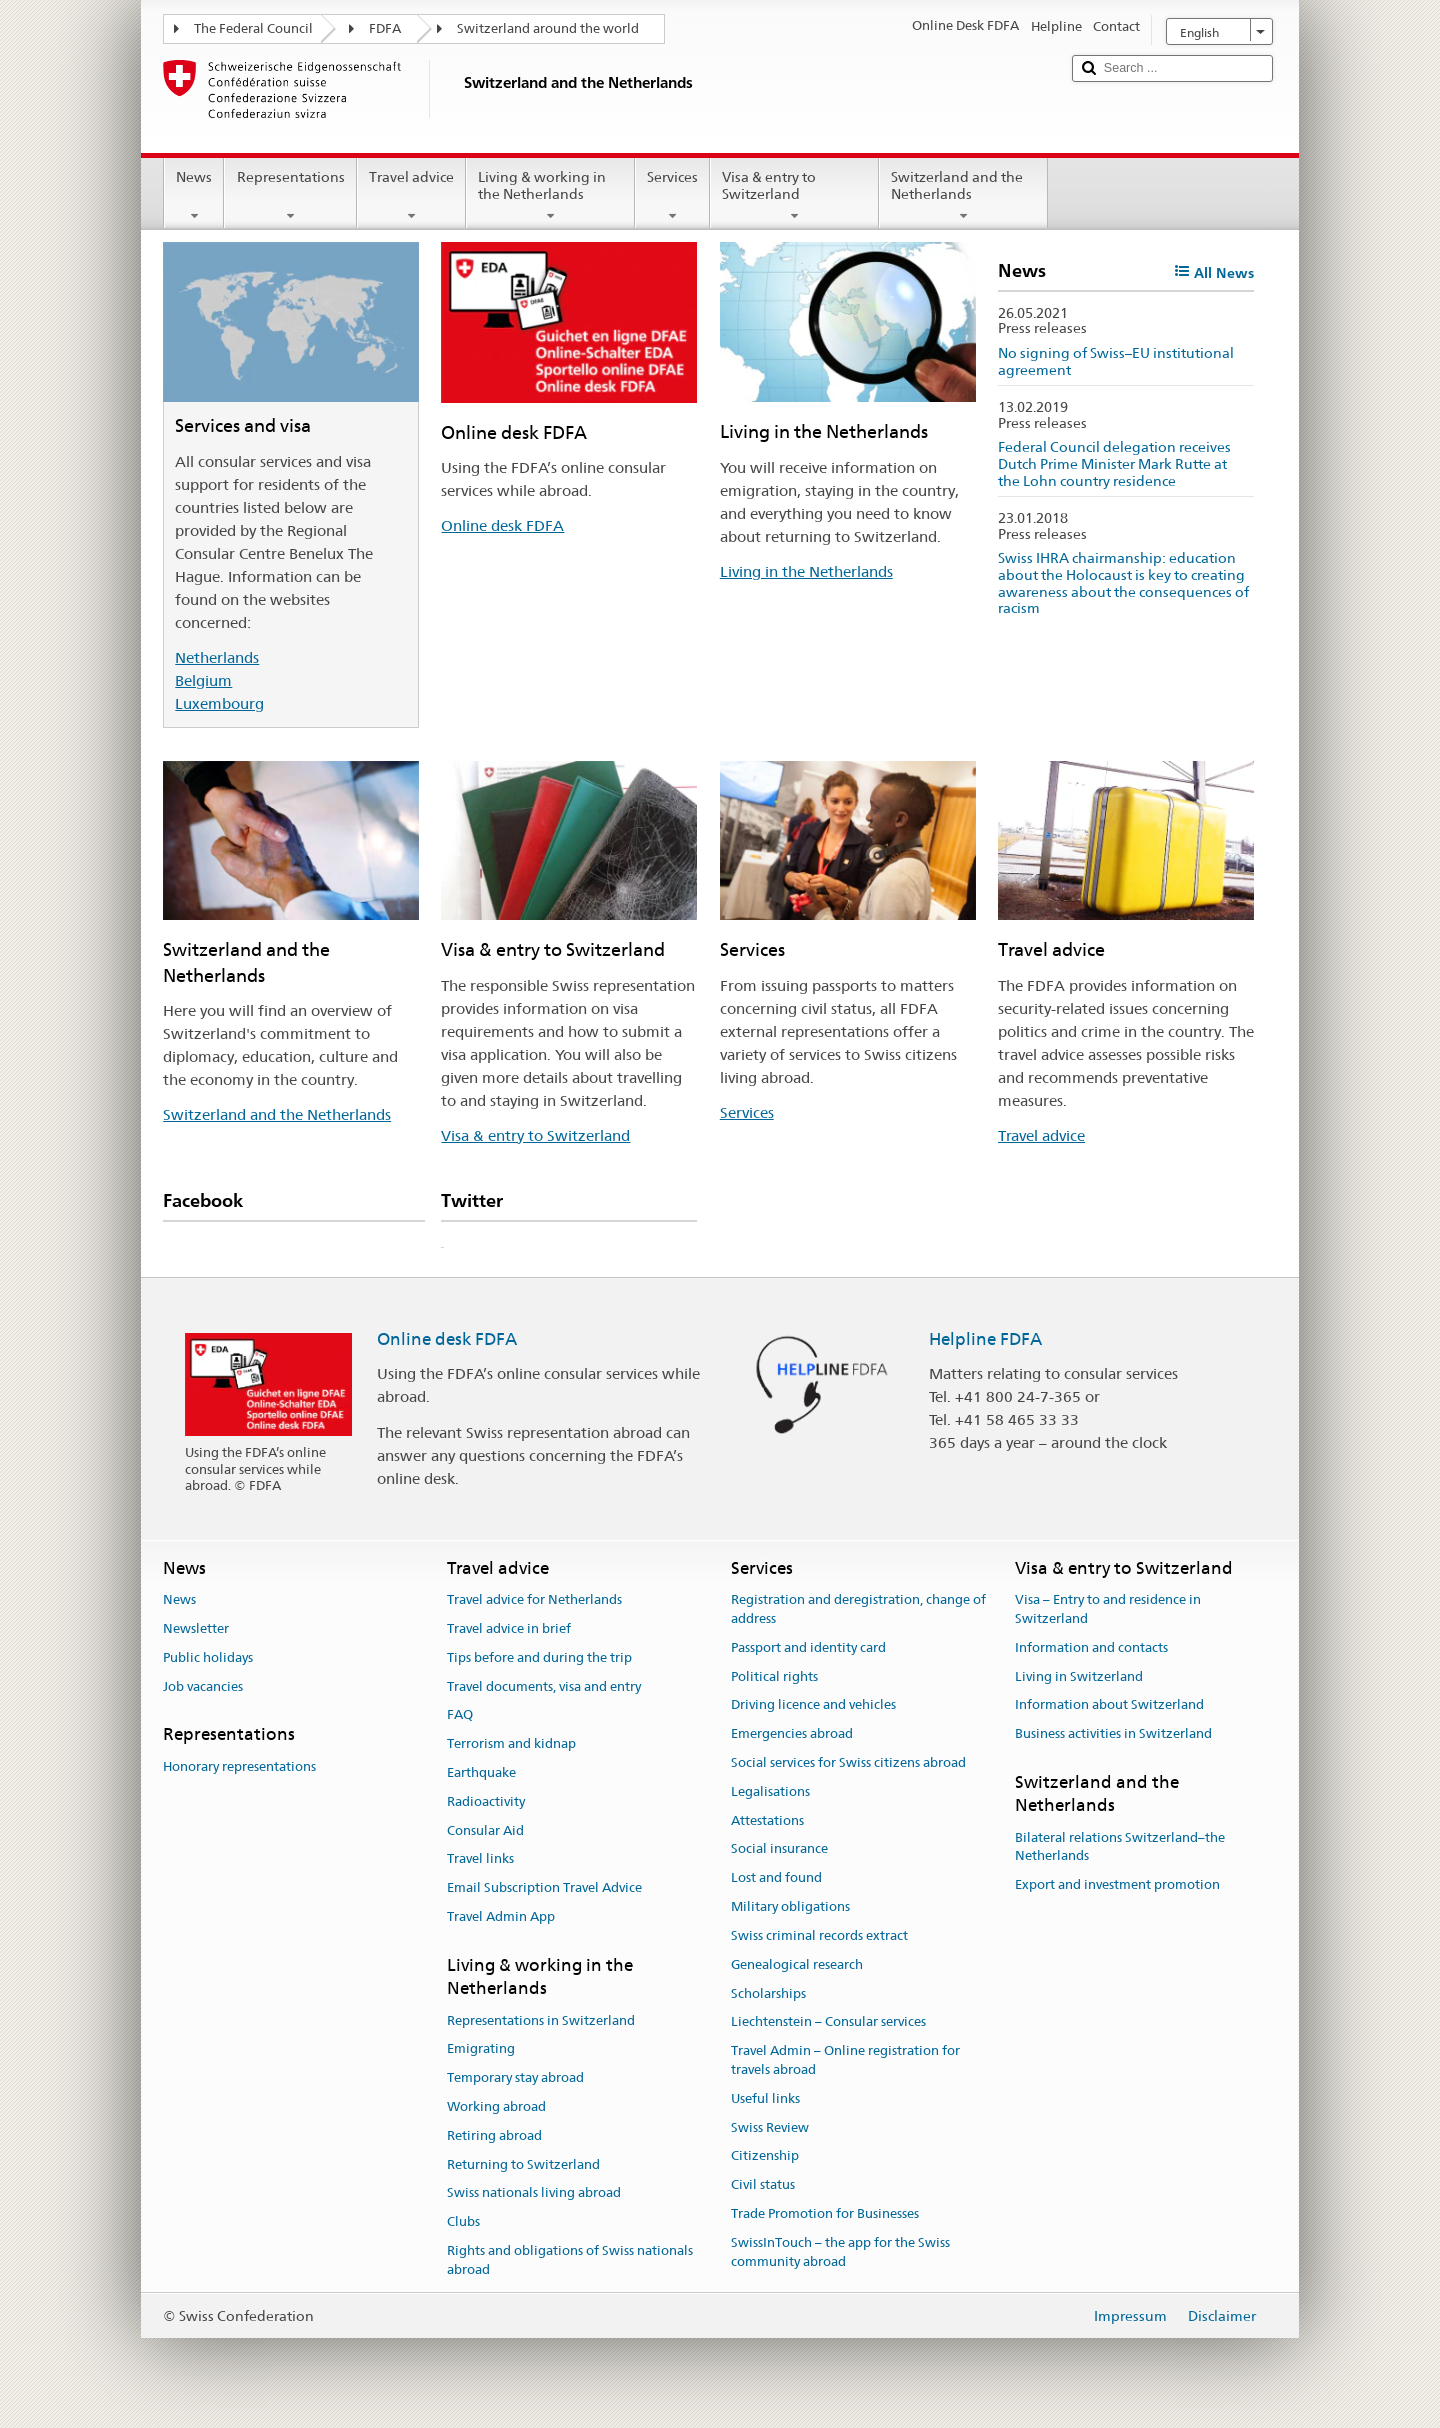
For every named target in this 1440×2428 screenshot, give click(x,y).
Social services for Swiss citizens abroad (848, 1762)
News (194, 196)
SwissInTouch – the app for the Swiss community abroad (840, 2252)
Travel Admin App (501, 1916)
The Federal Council (253, 28)
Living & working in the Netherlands (550, 196)
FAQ (460, 1715)
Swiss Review (770, 2127)
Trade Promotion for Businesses (825, 2213)
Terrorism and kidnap (511, 1743)
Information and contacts (1091, 1647)
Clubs (463, 2222)
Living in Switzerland (1079, 1676)
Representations (290, 196)
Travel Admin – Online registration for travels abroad (845, 2060)
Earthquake (481, 1772)
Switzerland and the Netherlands (963, 196)
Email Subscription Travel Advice (544, 1888)
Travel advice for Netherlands (534, 1599)
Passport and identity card (808, 1647)
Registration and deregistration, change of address (858, 1609)
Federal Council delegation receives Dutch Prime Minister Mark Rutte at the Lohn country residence (1114, 463)
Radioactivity (486, 1801)
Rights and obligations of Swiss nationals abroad (570, 2260)
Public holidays (208, 1657)
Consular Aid (485, 1830)
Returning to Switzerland (523, 2164)
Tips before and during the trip (539, 1657)
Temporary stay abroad (515, 2077)
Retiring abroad (494, 2135)
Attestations (767, 1820)
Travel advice (411, 196)
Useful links (765, 2098)
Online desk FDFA (502, 525)
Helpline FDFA (985, 1339)
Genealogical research (797, 1964)
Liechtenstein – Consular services (828, 2022)
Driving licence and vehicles (813, 1705)
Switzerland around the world (548, 28)
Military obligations (790, 1906)
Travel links (480, 1859)
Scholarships (768, 1993)
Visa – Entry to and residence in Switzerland (1108, 1609)
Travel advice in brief (509, 1628)
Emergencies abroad (792, 1733)
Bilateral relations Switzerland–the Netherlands (1120, 1847)
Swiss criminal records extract (819, 1935)
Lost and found (776, 1878)
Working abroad (496, 2106)
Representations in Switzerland (541, 2020)
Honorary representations (239, 1766)
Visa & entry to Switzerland (794, 196)
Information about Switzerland (1109, 1705)
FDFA (385, 28)
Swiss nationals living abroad (534, 2193)
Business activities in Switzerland (1113, 1733)
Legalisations (770, 1791)
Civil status (763, 2184)
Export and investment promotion (1117, 1885)
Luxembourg (219, 703)
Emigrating (481, 2049)
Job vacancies (203, 1686)
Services (672, 196)
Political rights (774, 1676)
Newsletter (196, 1628)
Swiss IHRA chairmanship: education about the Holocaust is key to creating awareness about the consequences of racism (1123, 583)
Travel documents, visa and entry (544, 1686)
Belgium (203, 680)
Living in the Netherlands (806, 571)
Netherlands (217, 657)
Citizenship (765, 2156)
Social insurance (779, 1849)
